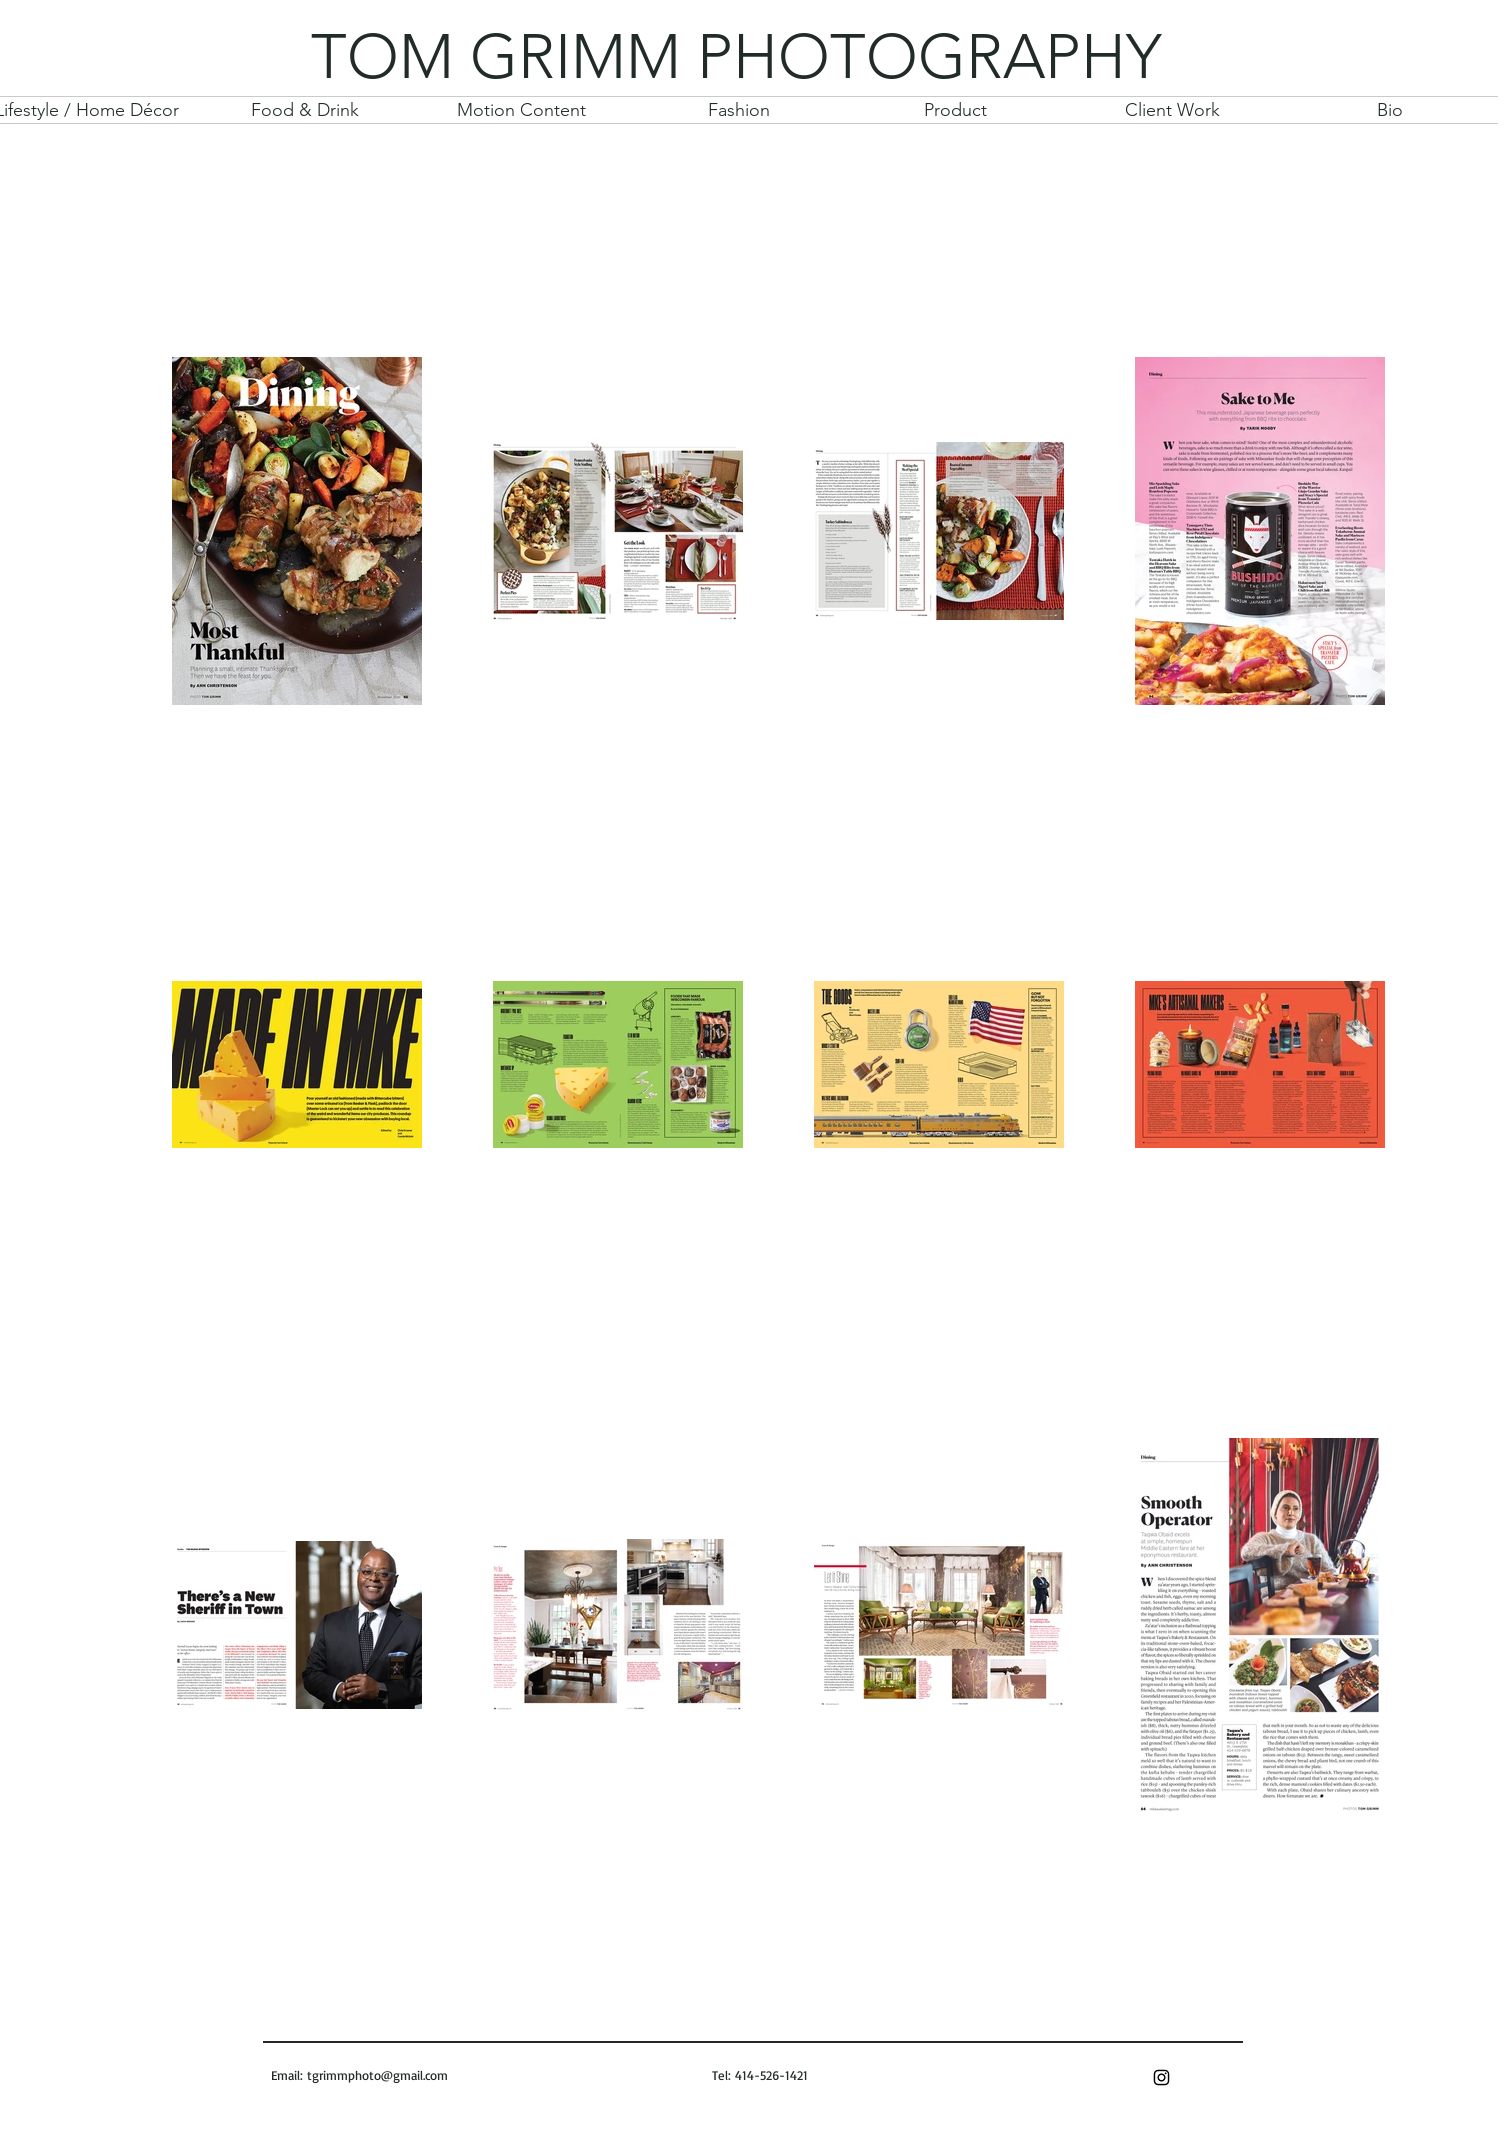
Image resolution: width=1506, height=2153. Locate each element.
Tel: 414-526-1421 (758, 2075)
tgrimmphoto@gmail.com (377, 2075)
